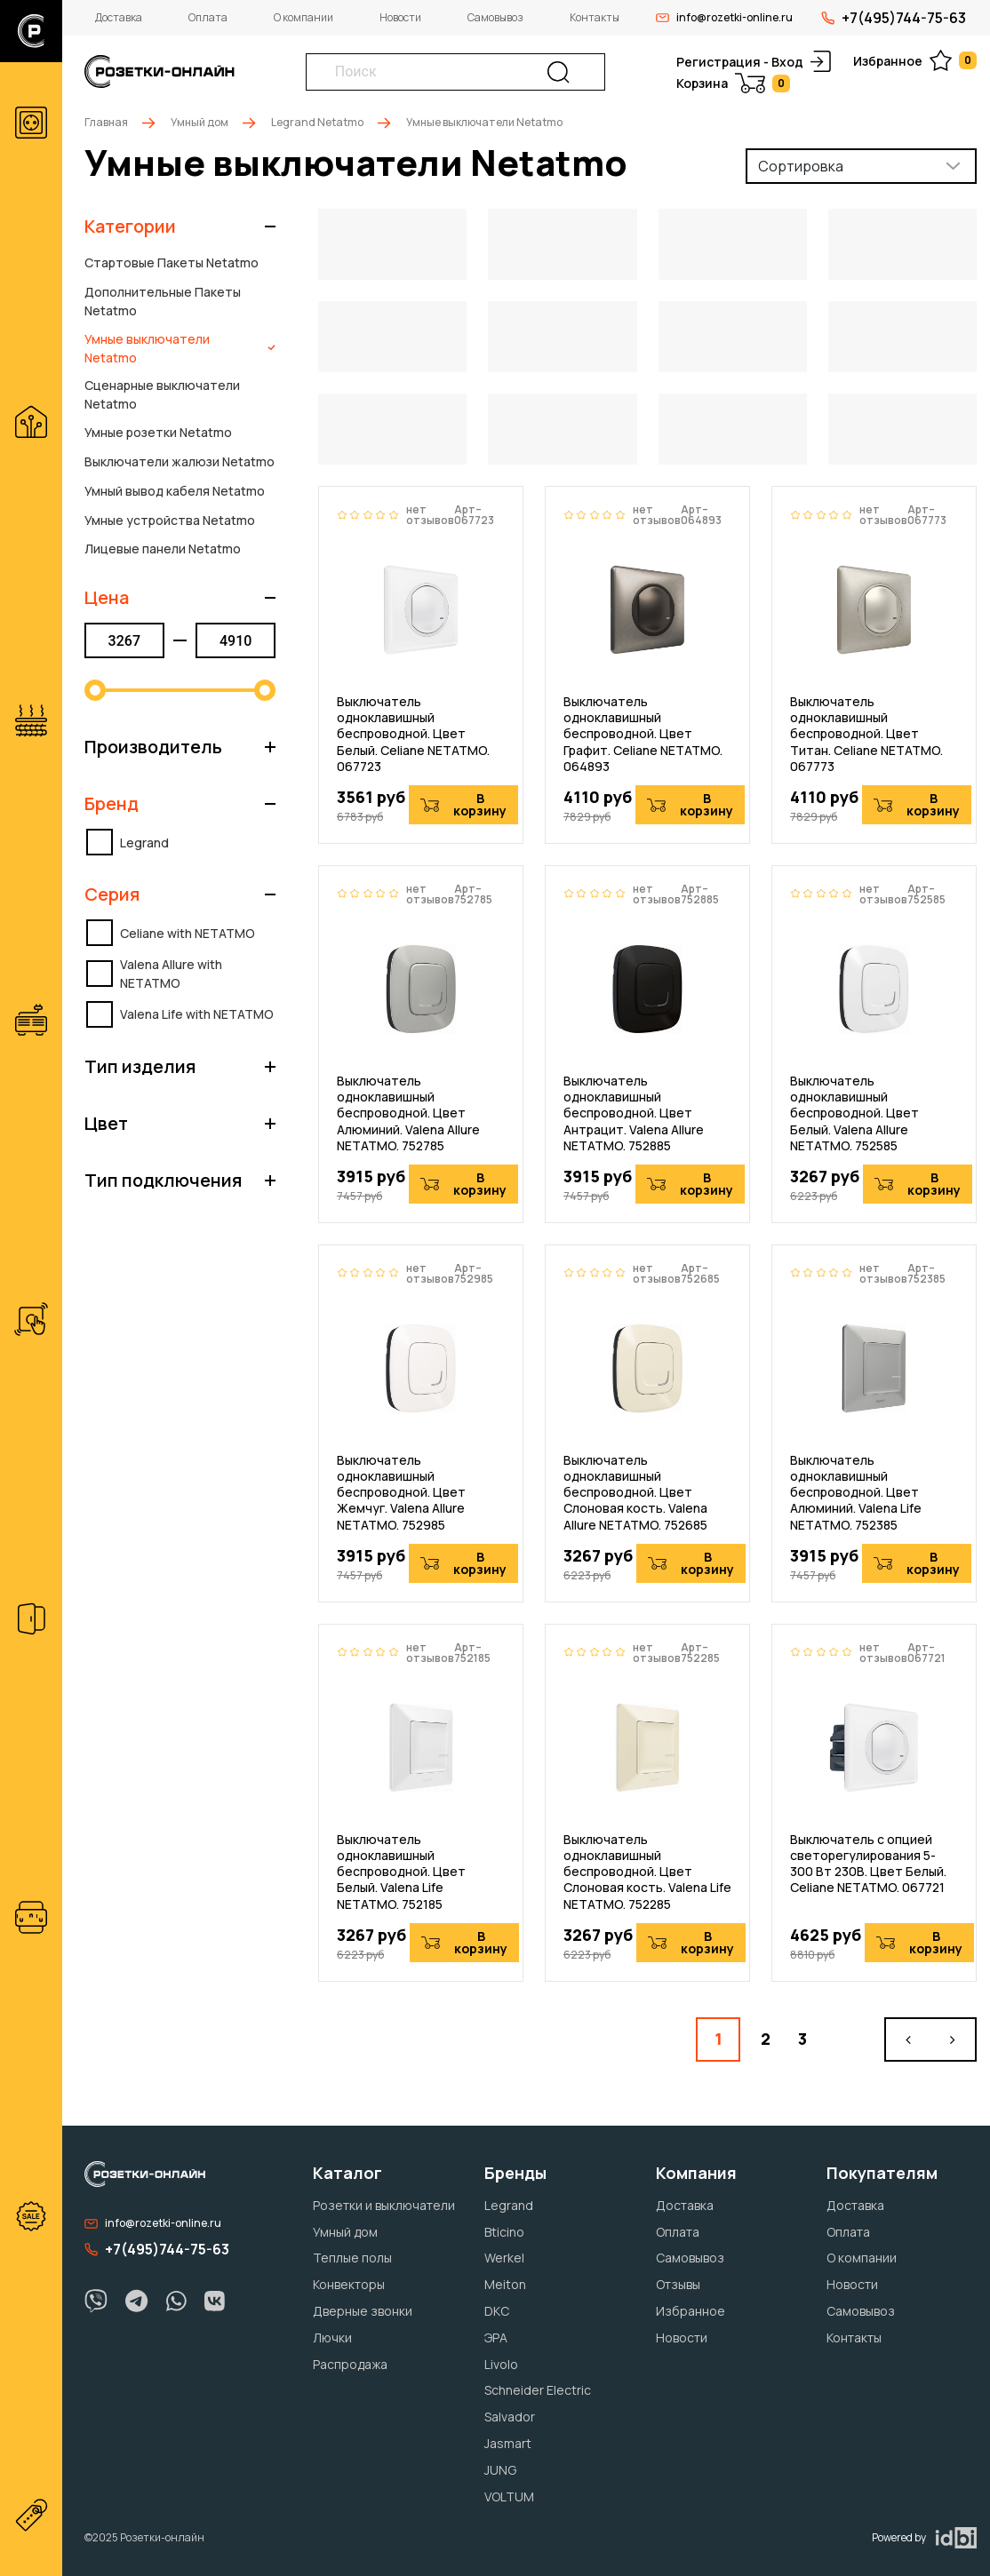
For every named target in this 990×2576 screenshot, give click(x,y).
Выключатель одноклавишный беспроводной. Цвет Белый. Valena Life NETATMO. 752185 (401, 1872)
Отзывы (678, 2284)
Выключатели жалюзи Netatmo (179, 461)
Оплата (208, 17)
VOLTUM (509, 2496)
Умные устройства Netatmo (169, 520)
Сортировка (800, 166)
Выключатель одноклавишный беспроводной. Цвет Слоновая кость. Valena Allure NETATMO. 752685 (635, 1492)
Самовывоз (495, 17)
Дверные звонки (362, 2310)
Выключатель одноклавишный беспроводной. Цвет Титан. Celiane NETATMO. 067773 (866, 734)
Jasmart (507, 2443)
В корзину (463, 804)
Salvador (509, 2416)
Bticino (504, 2231)
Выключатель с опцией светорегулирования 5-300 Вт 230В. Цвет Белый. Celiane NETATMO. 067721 (868, 1864)
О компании (303, 17)
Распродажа (350, 2364)
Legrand (508, 2205)
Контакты (594, 17)
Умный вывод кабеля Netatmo (174, 490)
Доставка (118, 17)
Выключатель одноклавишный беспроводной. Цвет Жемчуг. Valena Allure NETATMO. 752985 (401, 1492)
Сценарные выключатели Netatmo (162, 394)
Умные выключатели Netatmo (179, 348)
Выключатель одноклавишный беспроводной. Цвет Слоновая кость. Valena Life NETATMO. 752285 (647, 1872)
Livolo (501, 2364)
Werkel (504, 2257)
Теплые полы (352, 2257)
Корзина (733, 83)
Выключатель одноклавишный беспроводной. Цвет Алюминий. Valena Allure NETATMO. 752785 (408, 1113)
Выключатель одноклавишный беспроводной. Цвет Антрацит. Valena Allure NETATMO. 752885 (633, 1113)
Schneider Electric (537, 2389)
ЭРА (495, 2337)
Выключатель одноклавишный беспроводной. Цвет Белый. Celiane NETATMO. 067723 (413, 734)
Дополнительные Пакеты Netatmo (162, 301)
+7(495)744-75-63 (893, 18)
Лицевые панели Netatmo (162, 548)
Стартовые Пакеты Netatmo (171, 262)
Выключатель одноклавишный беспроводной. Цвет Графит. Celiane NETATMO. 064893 (643, 734)
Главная (106, 122)
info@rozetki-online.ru (724, 17)
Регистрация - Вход (753, 61)
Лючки (332, 2337)
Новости (400, 17)
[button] (179, 226)
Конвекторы (349, 2284)
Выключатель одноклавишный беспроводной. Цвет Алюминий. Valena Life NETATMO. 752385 (856, 1492)
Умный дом (199, 122)
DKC (496, 2310)
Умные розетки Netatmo (158, 432)
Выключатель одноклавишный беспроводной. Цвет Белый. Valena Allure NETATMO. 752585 (854, 1113)
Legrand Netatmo (317, 122)
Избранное (915, 60)
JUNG (500, 2469)
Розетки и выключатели (384, 2205)
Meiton (505, 2284)
